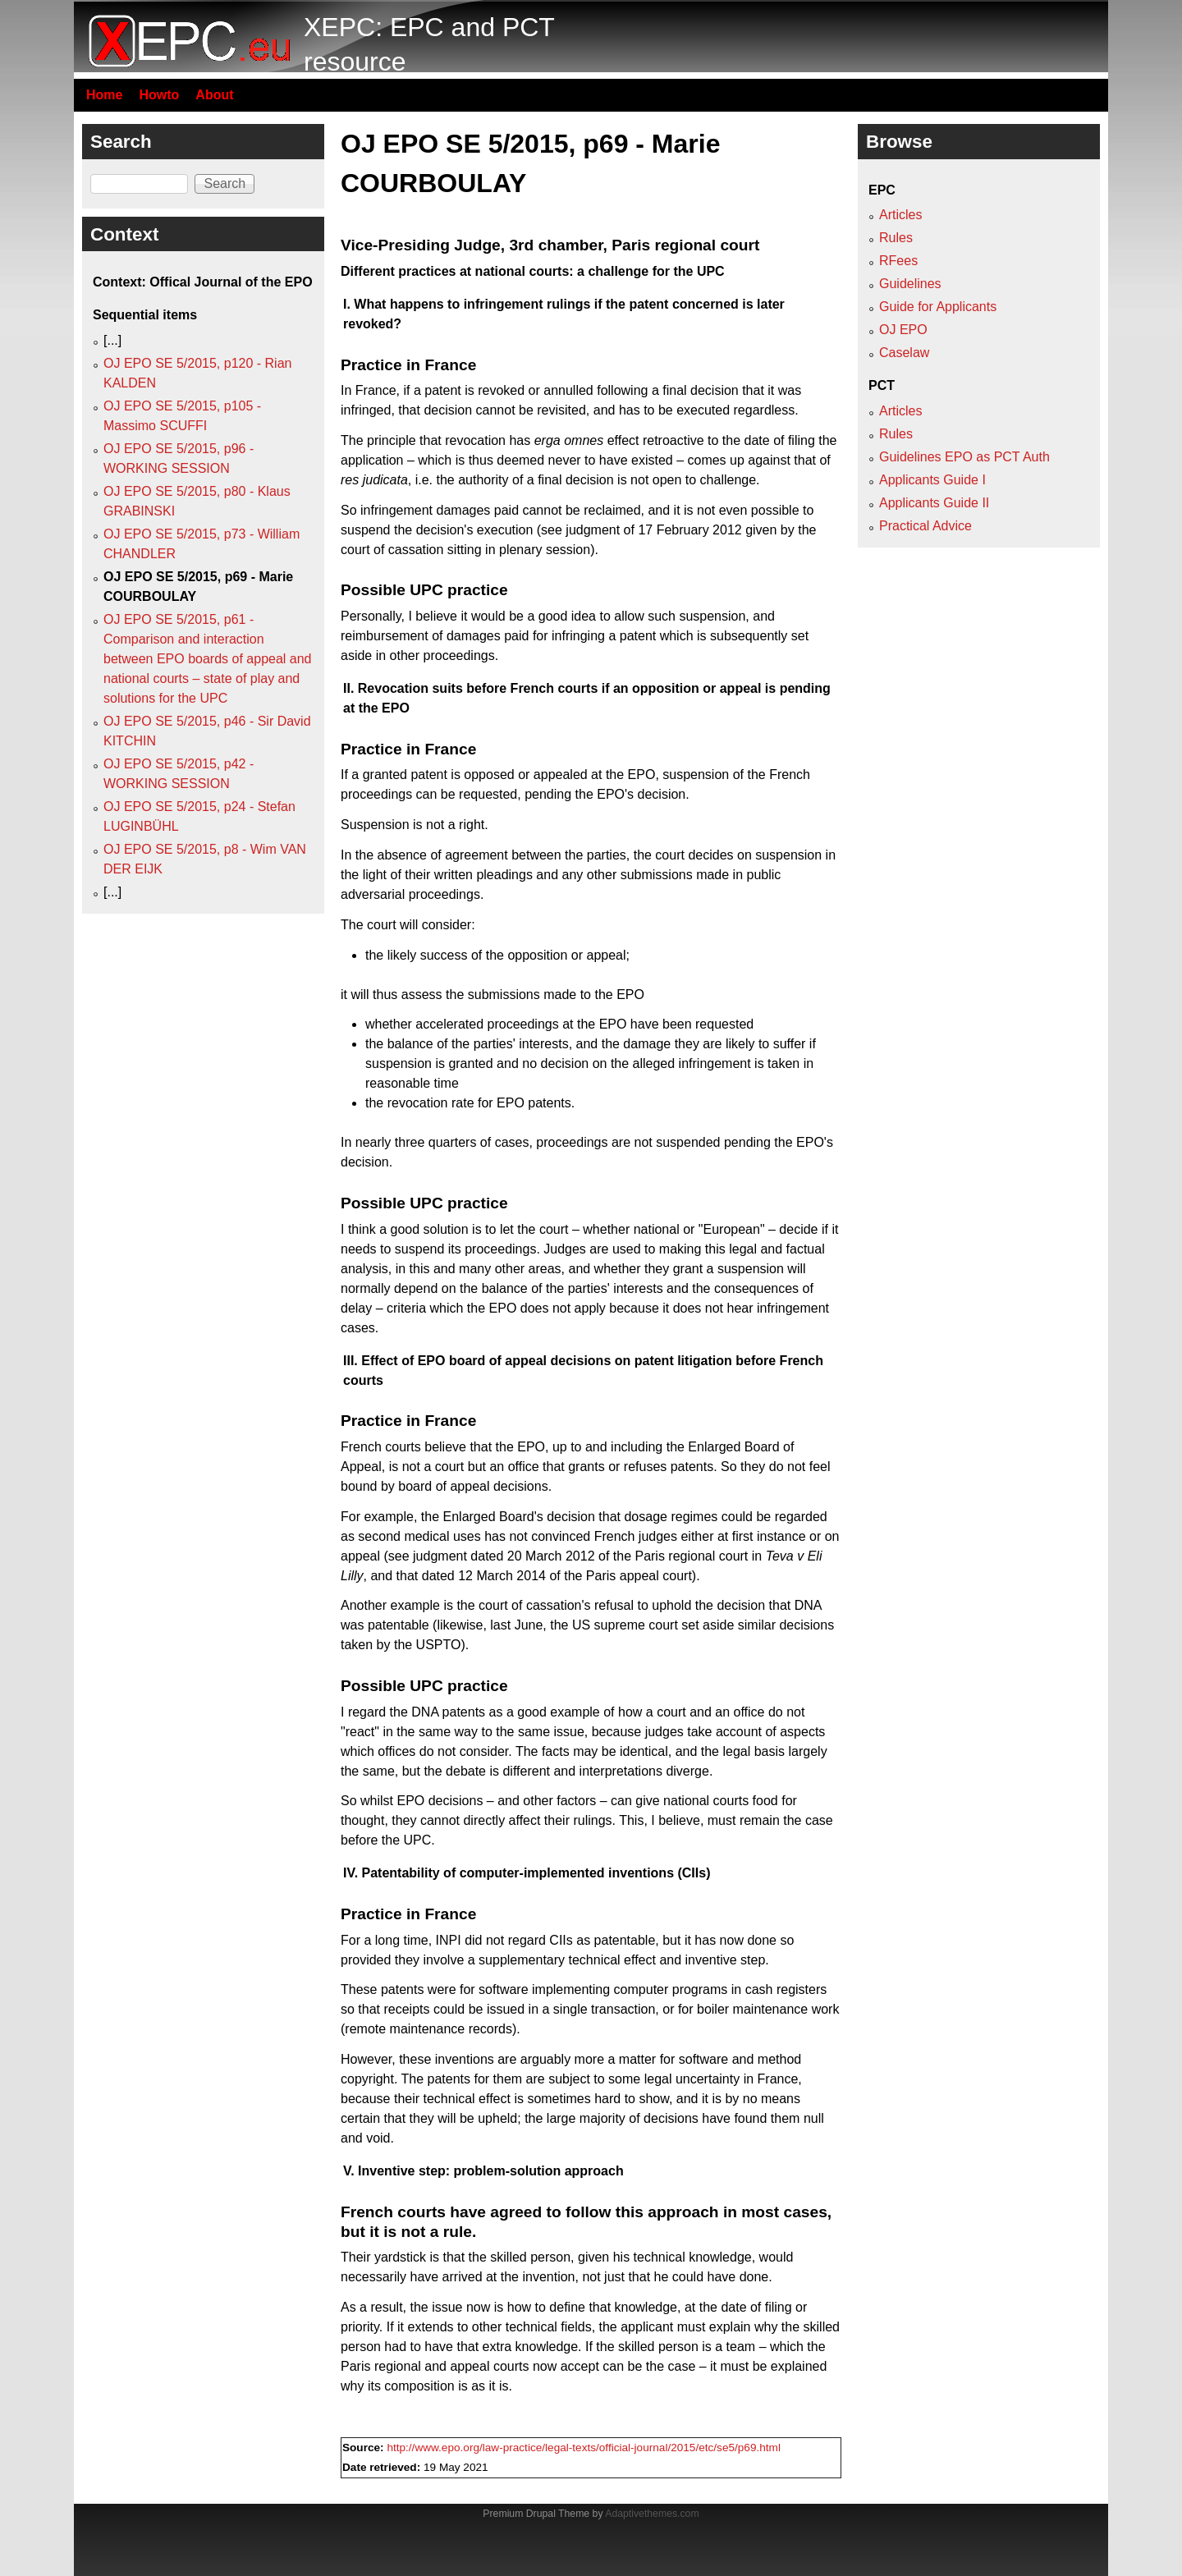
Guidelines (910, 284)
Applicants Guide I (932, 480)
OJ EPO (903, 330)
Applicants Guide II (934, 503)
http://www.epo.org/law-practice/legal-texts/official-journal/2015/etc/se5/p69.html (584, 2447)
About (214, 95)
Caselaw (904, 353)
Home (104, 95)
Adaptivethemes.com (652, 2513)
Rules (896, 238)
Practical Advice (925, 526)
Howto (159, 95)
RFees (898, 261)
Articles (900, 215)
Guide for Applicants (937, 307)
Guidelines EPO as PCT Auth (964, 457)
